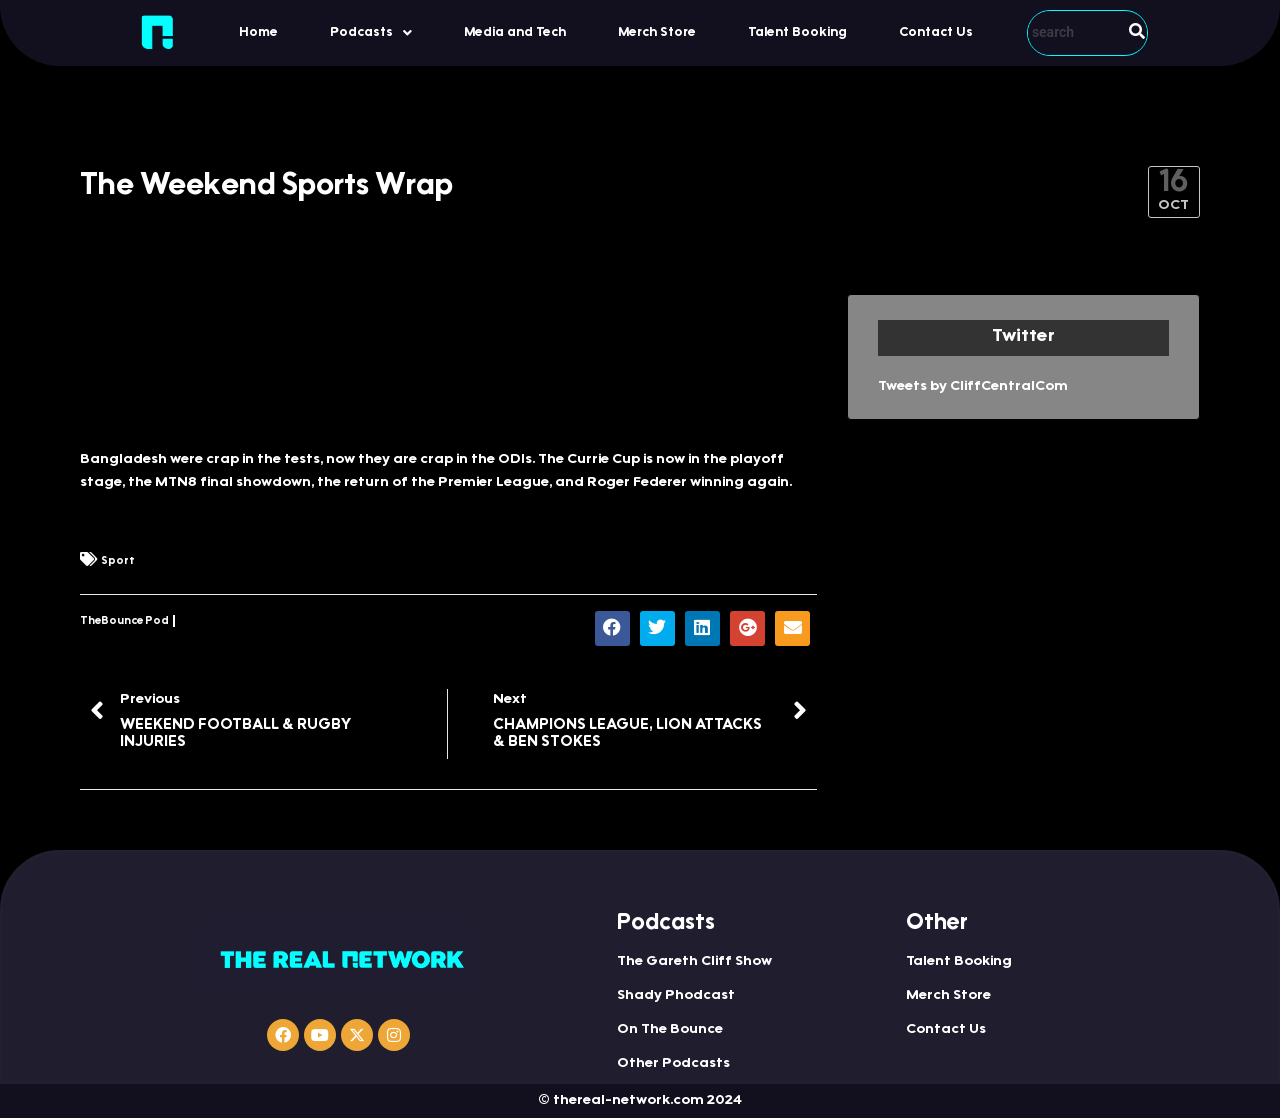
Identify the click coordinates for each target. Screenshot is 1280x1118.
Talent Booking (797, 32)
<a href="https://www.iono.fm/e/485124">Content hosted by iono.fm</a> (448, 361)
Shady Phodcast (676, 996)
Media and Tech (515, 32)
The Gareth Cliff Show (694, 962)
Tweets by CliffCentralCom (973, 387)
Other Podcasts (673, 1064)
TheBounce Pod (124, 621)
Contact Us (936, 32)
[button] (371, 32)
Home (258, 32)
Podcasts (371, 33)
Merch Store (657, 32)
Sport (118, 561)
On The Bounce (670, 1030)
